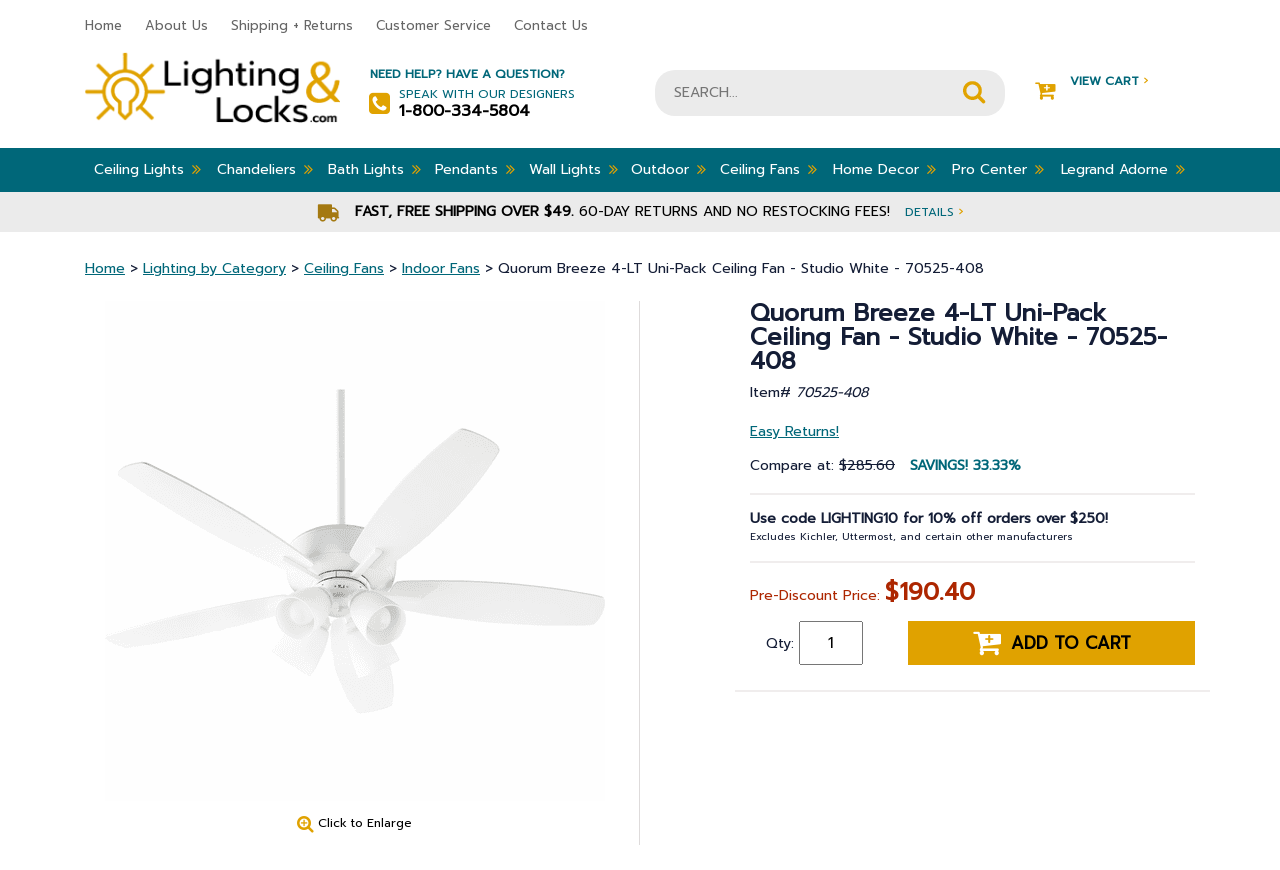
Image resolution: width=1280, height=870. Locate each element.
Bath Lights (374, 169)
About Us (176, 25)
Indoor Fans (441, 268)
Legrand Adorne (1123, 169)
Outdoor (668, 169)
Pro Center (998, 169)
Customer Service (433, 25)
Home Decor (884, 169)
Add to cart (1052, 643)
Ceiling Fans (768, 169)
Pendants (475, 169)
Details (934, 211)
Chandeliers (265, 169)
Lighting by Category (214, 268)
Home (103, 25)
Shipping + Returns (292, 25)
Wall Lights (573, 169)
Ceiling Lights (147, 169)
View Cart (1091, 81)
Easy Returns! (794, 431)
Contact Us (551, 25)
